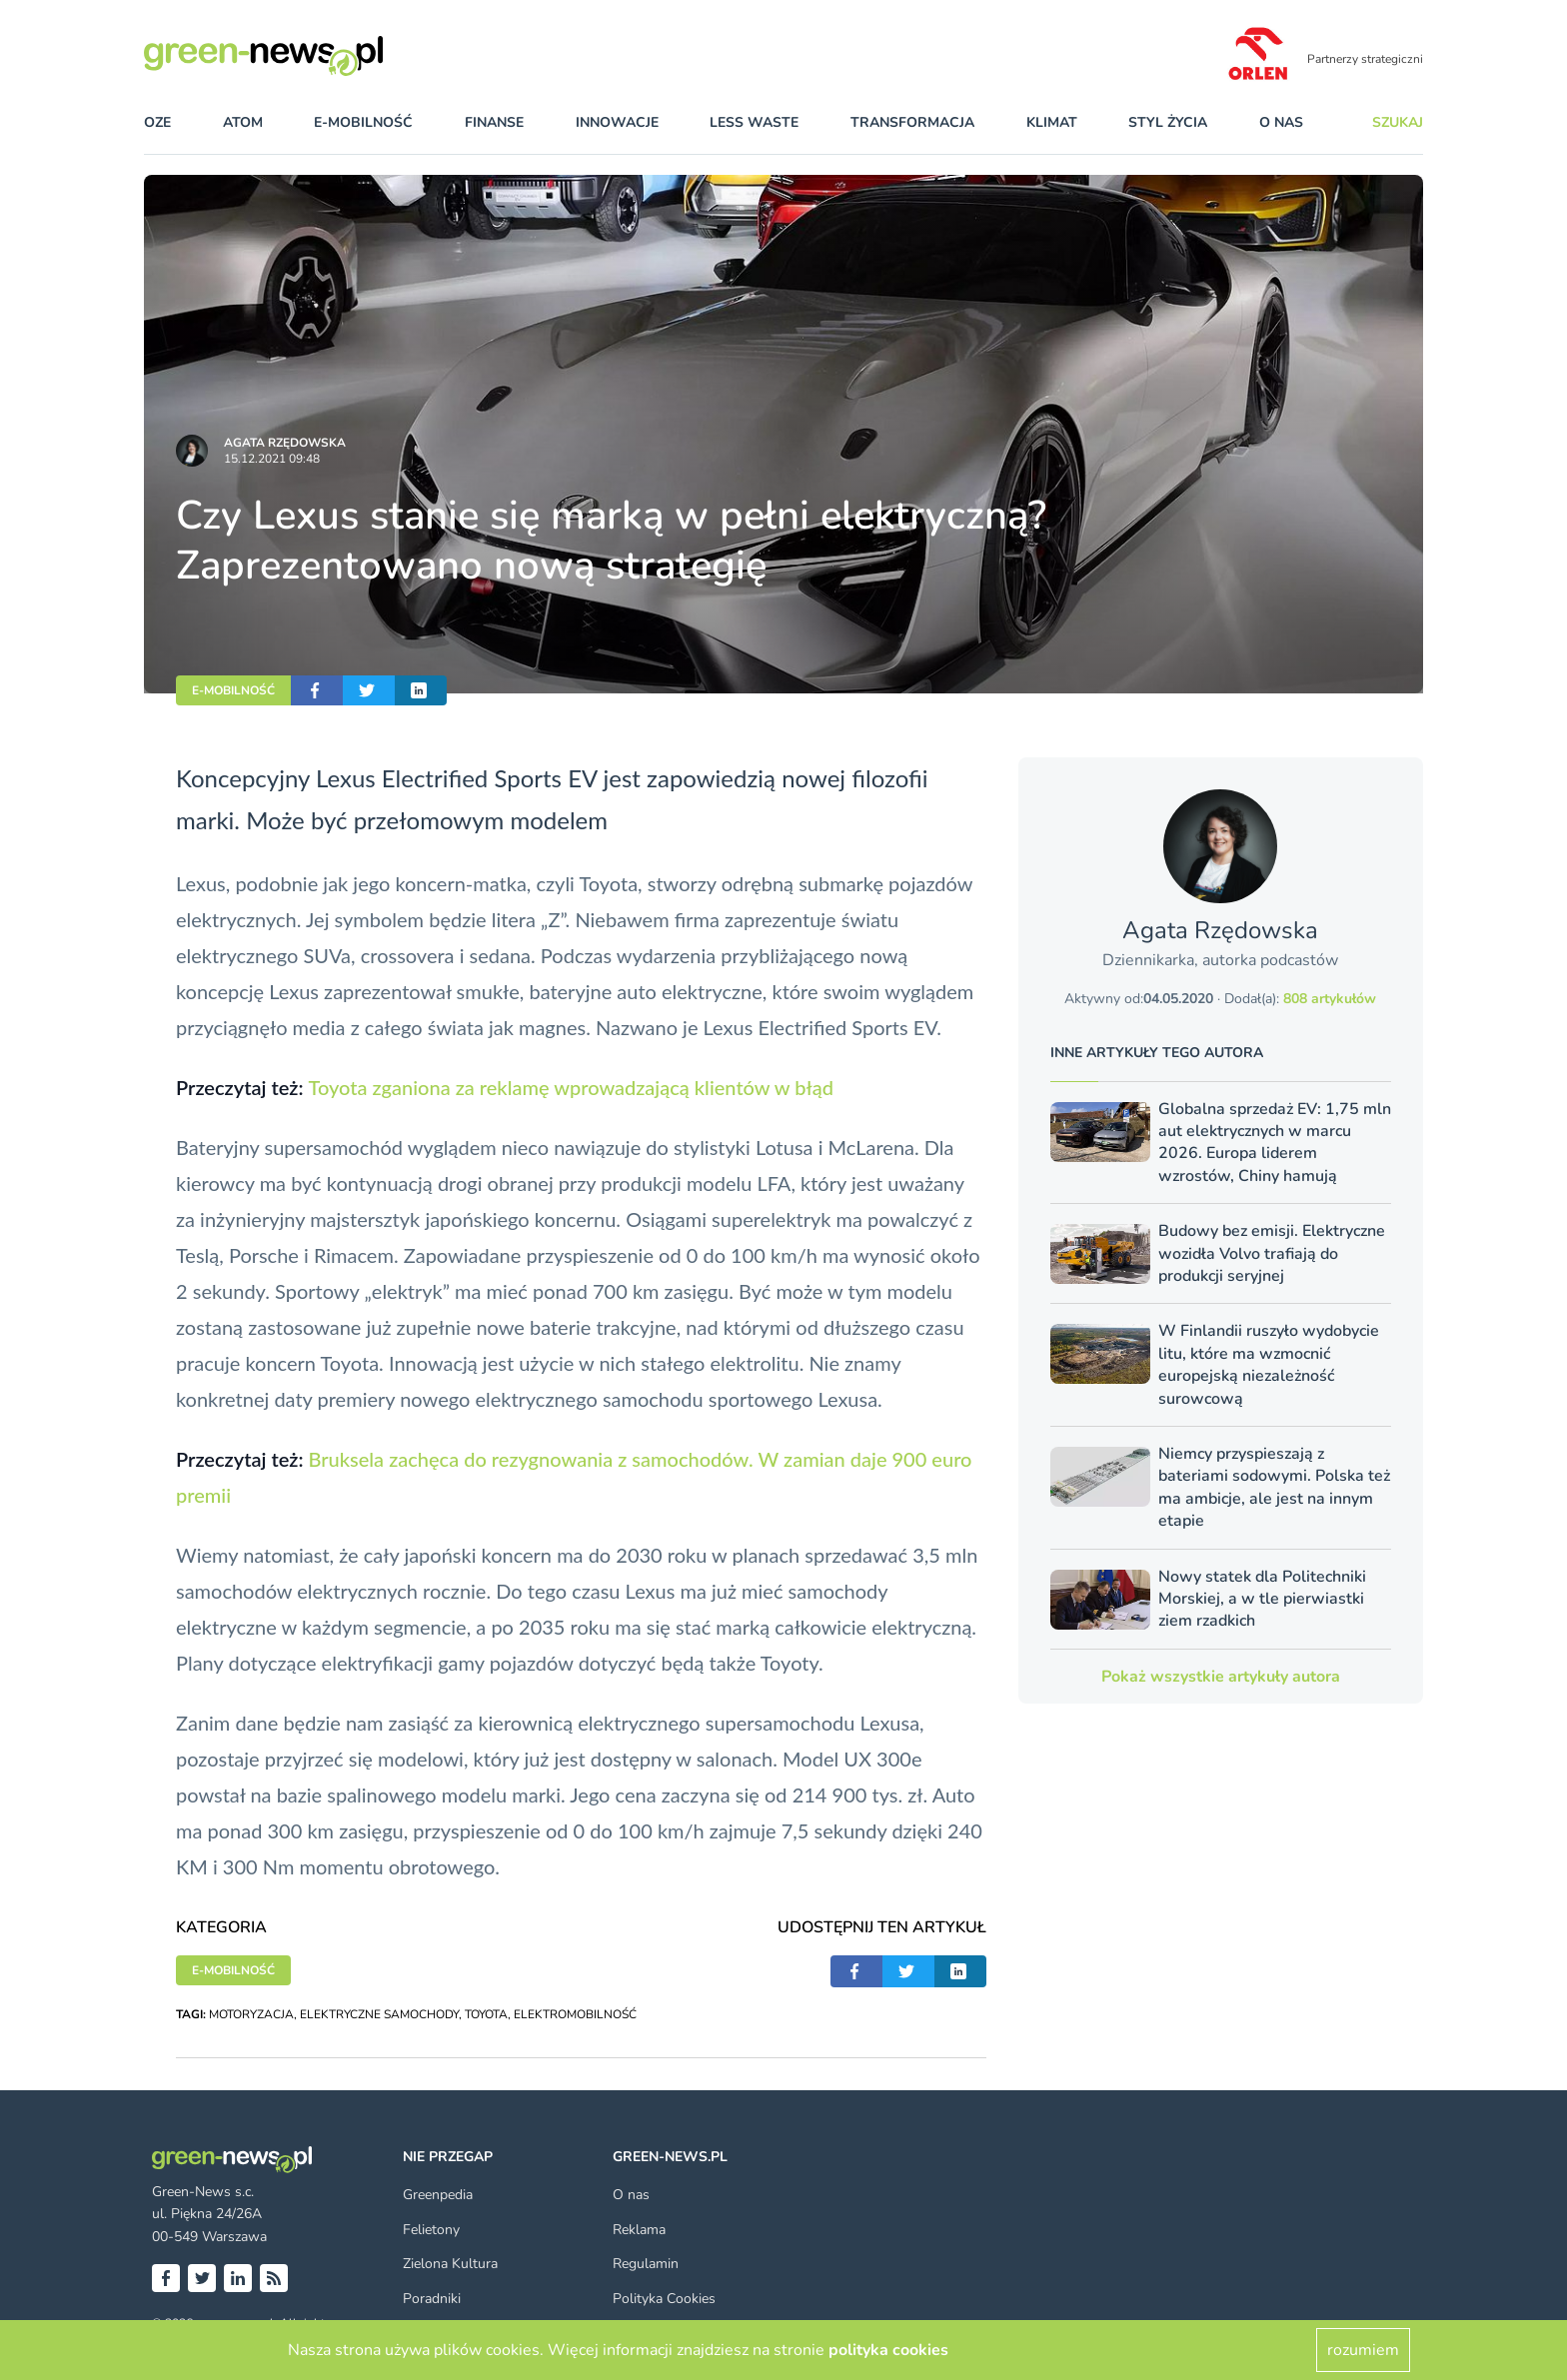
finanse (494, 122)
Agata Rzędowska (285, 443)
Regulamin (646, 2263)
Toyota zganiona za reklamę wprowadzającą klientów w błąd (570, 1087)
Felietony (431, 2229)
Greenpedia (438, 2194)
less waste (754, 122)
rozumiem (1363, 2350)
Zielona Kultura (450, 2263)
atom (243, 122)
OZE (157, 122)
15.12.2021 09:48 (272, 459)
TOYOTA (486, 2014)
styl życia (1167, 122)
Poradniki (432, 2298)
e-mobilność (363, 122)
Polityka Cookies (664, 2298)
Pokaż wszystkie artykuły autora (1220, 1677)
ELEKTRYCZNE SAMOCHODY (379, 2014)
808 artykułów (1329, 998)
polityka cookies (888, 2350)
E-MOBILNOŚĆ (233, 690)
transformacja (912, 122)
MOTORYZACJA (251, 2014)
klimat (1051, 122)
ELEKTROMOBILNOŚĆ (575, 2014)
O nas (1281, 122)
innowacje (617, 122)
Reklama (639, 2229)
